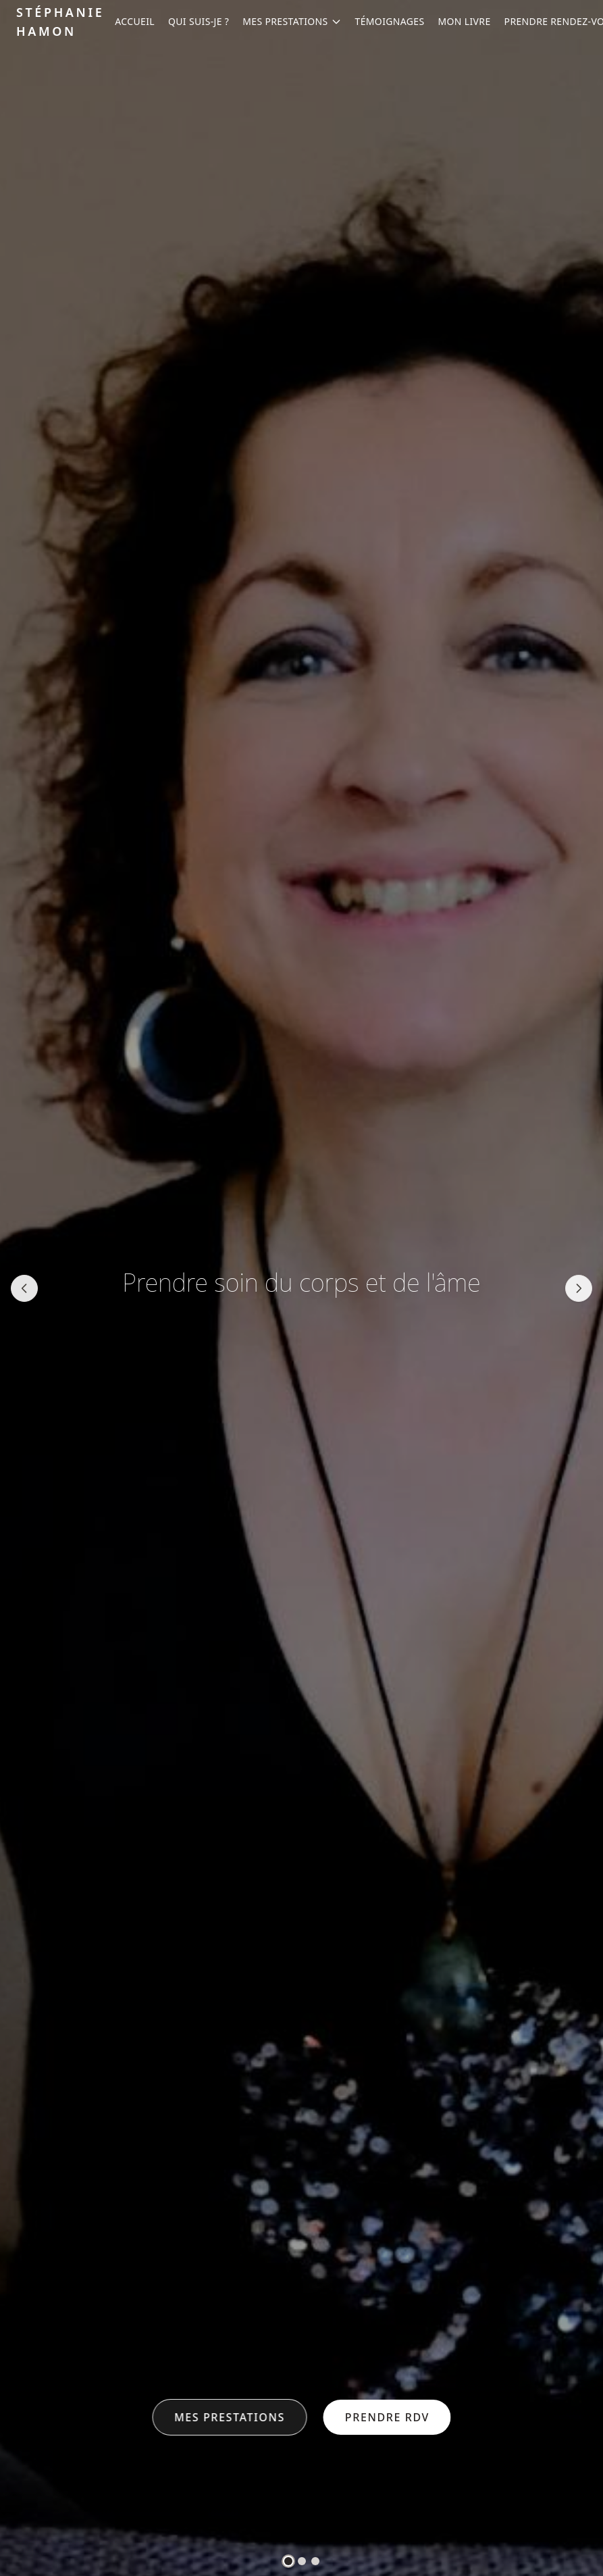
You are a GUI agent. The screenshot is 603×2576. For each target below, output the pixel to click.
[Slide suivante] (578, 1288)
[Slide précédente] (24, 1288)
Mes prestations (229, 2417)
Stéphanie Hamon (60, 21)
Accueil (135, 21)
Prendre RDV (387, 2417)
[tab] (288, 2561)
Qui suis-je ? (198, 21)
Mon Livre (464, 21)
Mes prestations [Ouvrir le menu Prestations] (291, 21)
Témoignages (390, 21)
